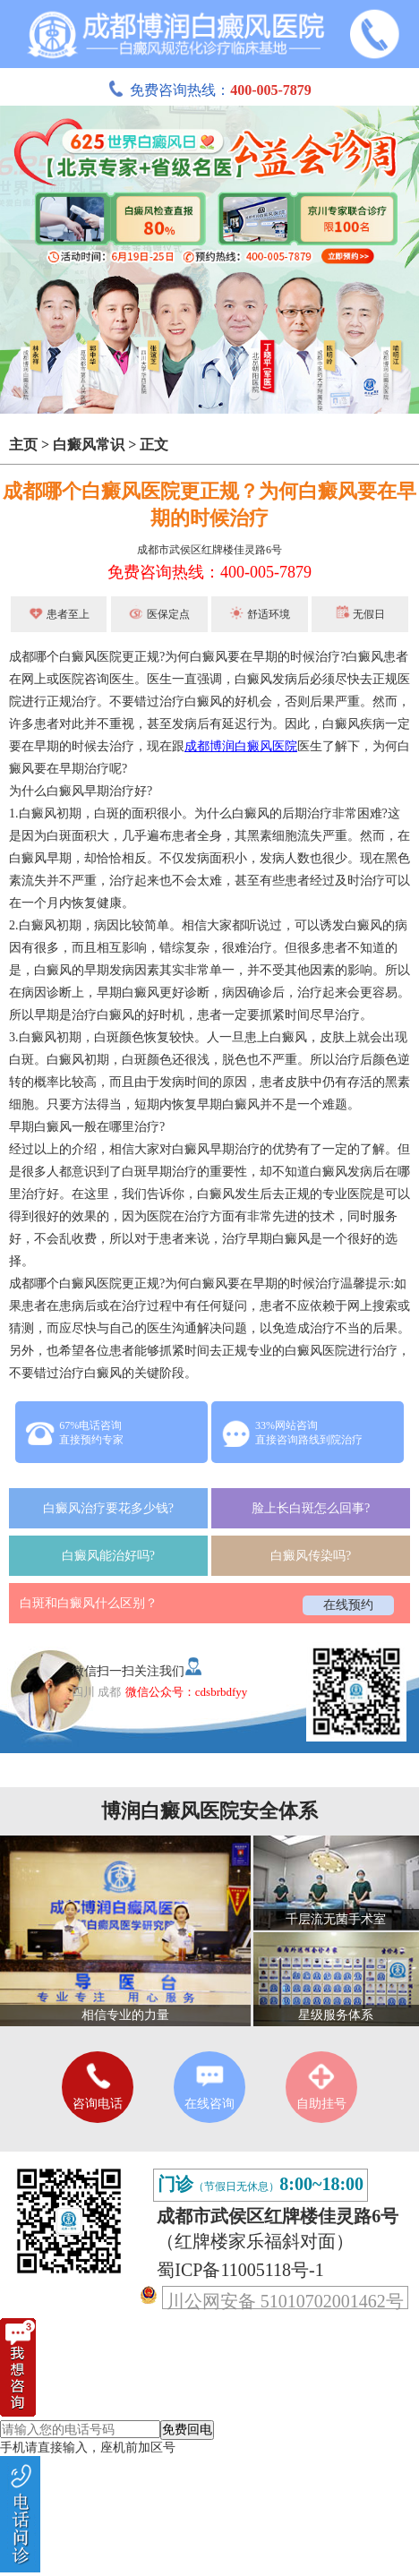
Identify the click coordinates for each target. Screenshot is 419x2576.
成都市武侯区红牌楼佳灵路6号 (209, 549)
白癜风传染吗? (310, 1555)
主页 (23, 444)
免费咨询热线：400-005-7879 (209, 572)
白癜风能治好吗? (108, 1555)
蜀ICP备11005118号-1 (240, 2270)
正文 (154, 444)
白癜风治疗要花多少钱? (108, 1508)
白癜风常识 (88, 444)
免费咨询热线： (209, 90)
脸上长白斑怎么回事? (311, 1508)
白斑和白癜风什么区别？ (89, 1603)
